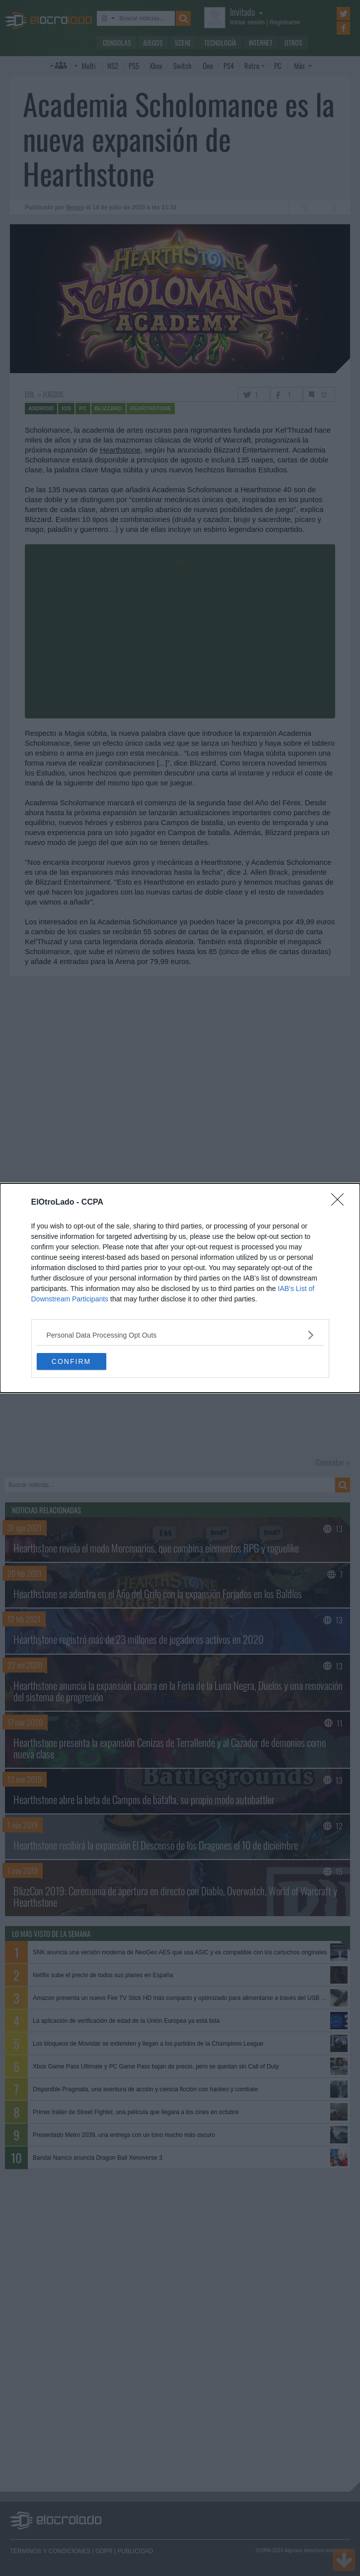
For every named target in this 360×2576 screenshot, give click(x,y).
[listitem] (180, 1335)
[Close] (340, 1202)
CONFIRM (71, 1361)
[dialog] (180, 1288)
